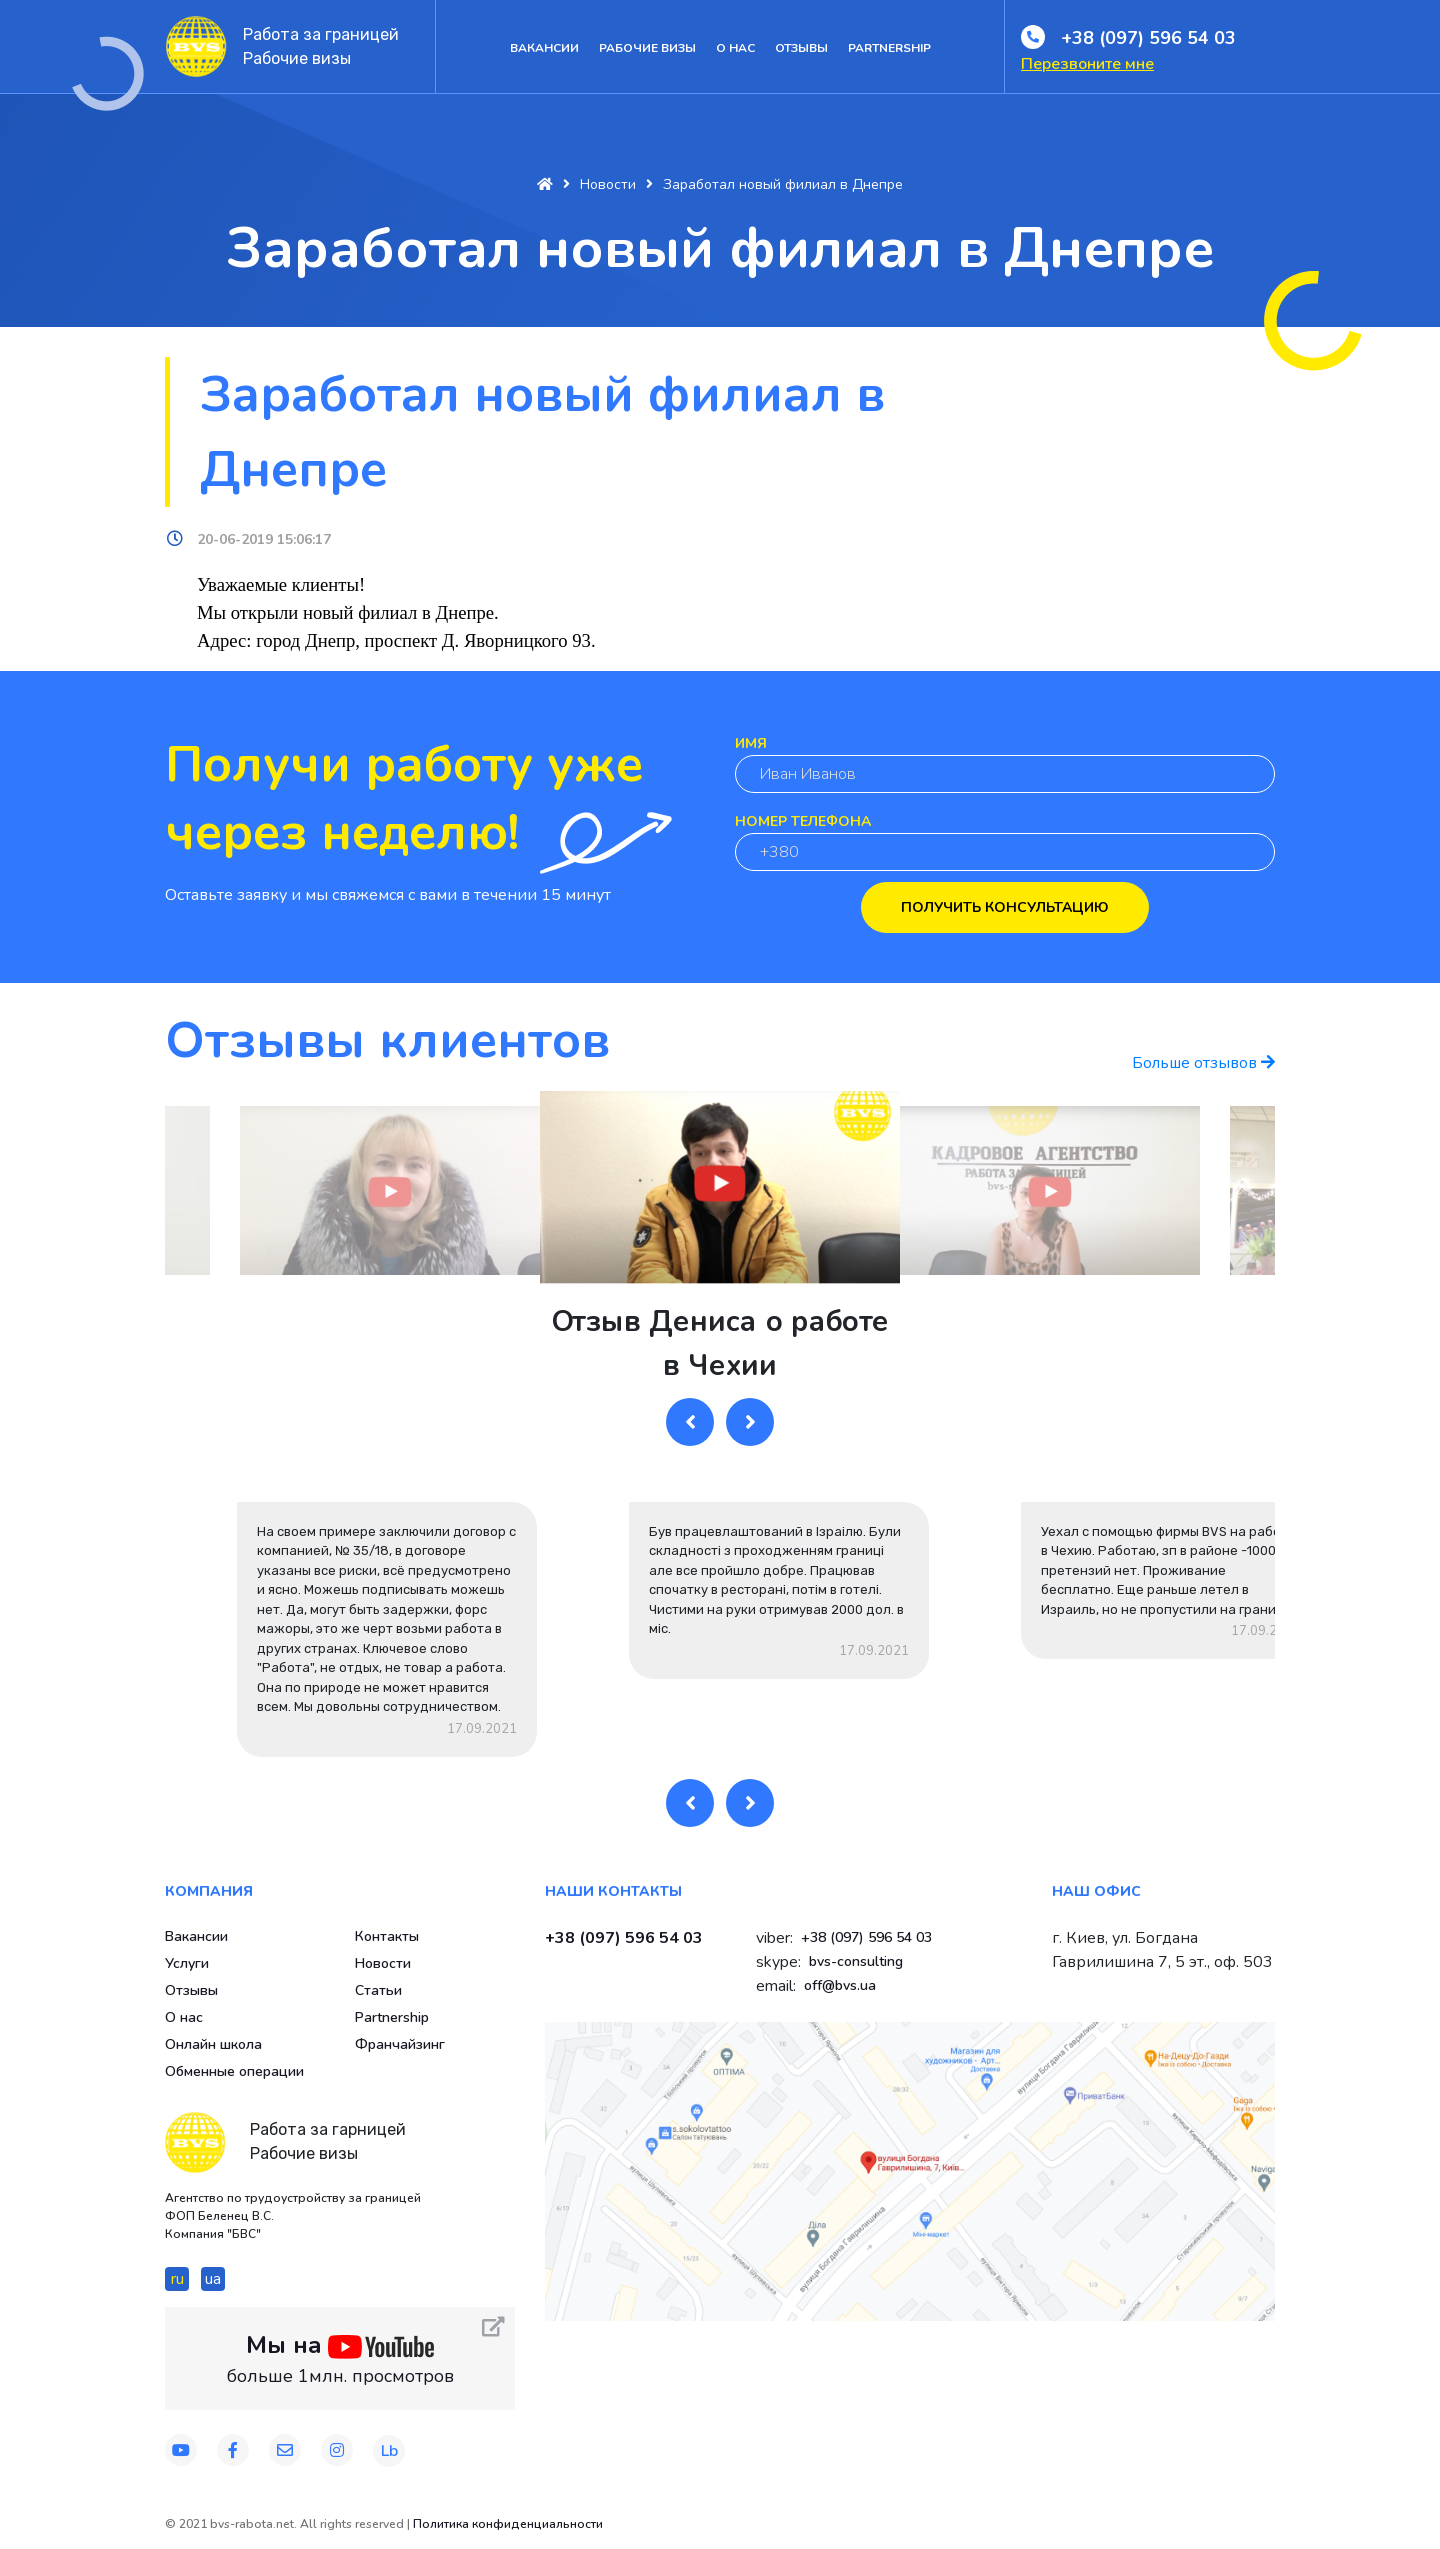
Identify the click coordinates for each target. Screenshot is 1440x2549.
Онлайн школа (213, 2044)
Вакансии (544, 48)
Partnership (889, 48)
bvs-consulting (856, 1961)
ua (213, 2279)
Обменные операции (234, 2071)
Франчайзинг (400, 2044)
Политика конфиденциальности (508, 2524)
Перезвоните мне (1087, 64)
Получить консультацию (1005, 907)
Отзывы (801, 48)
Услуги (187, 1963)
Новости (383, 1963)
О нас (735, 48)
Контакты (387, 1936)
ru (177, 2279)
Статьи (378, 1990)
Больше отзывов (1203, 1063)
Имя (751, 743)
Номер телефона (803, 821)
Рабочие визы (647, 48)
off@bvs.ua (840, 1985)
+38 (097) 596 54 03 (1148, 38)
